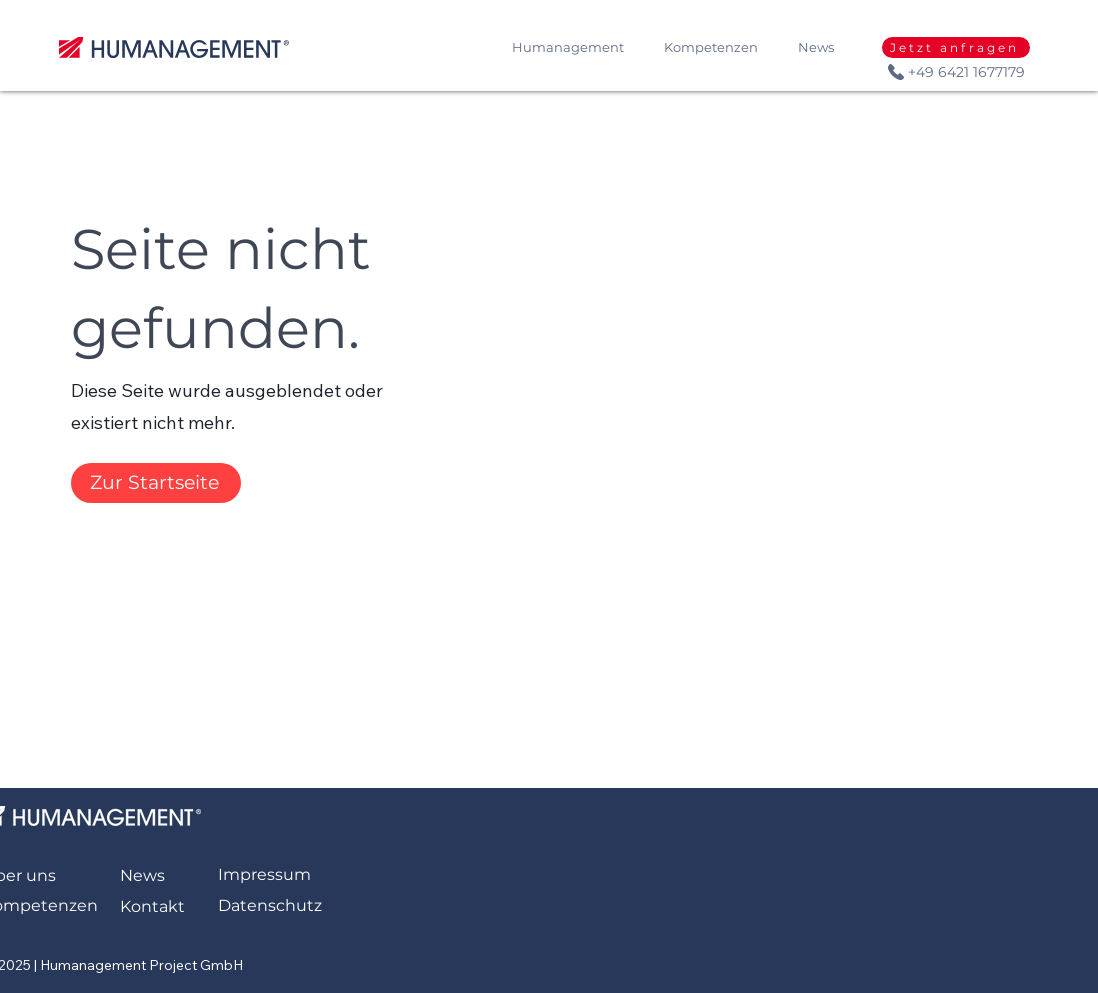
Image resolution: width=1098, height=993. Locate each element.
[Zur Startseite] (156, 483)
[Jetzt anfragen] (956, 47)
